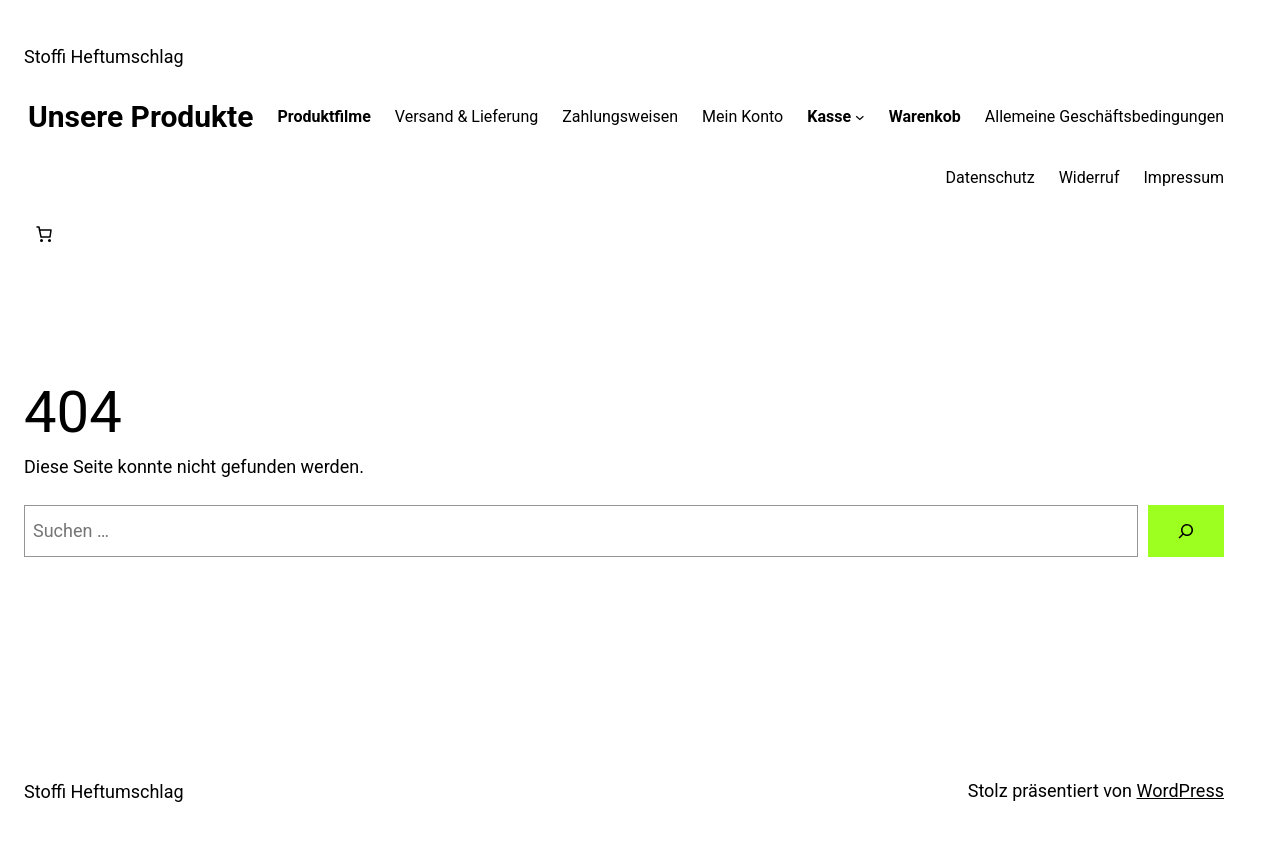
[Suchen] (1186, 531)
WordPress (1180, 790)
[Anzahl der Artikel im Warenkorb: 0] (44, 234)
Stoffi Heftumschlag (104, 56)
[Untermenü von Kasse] (860, 117)
